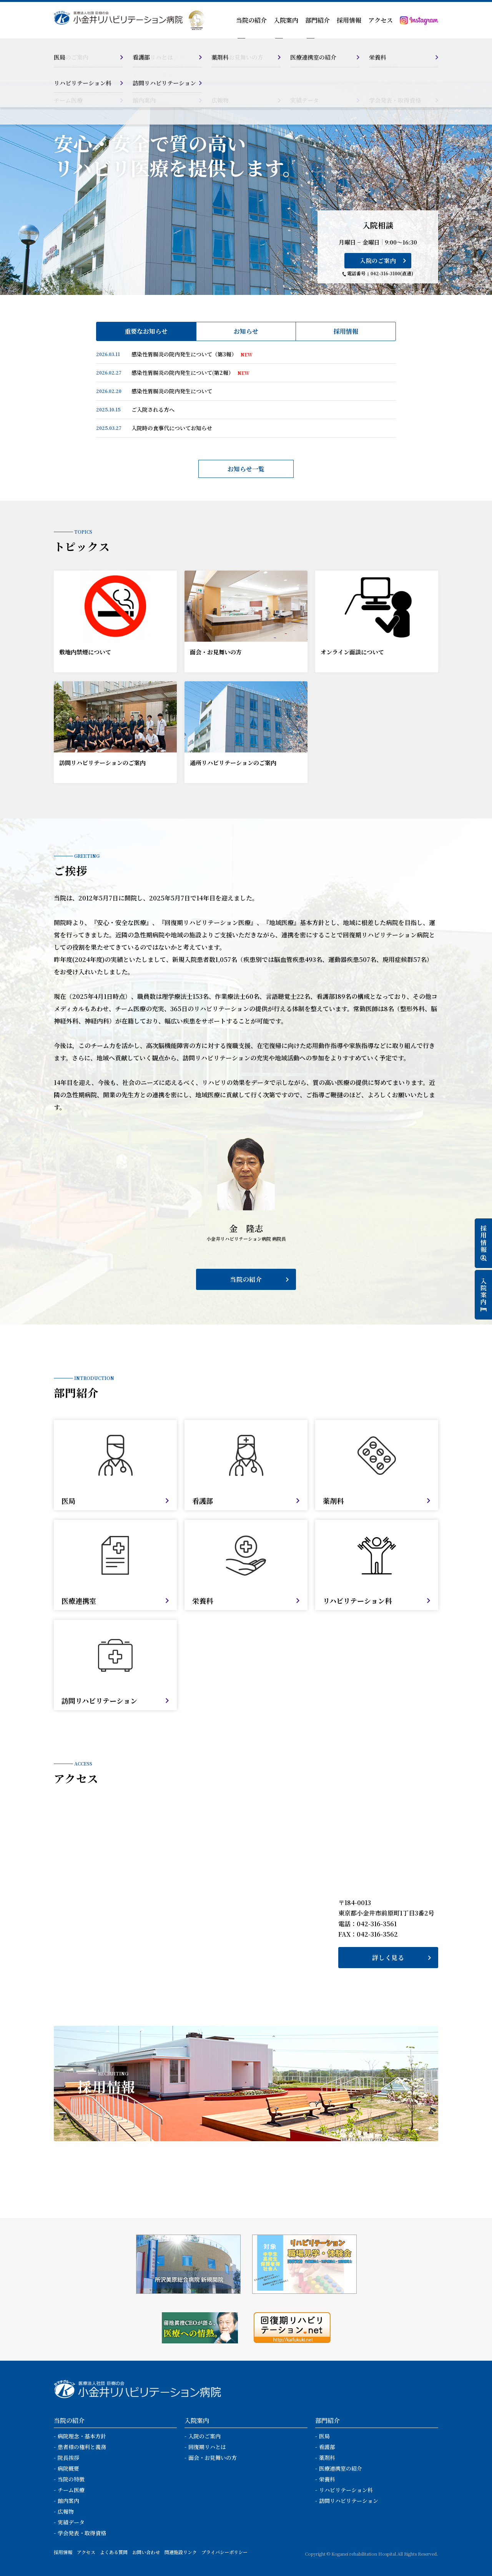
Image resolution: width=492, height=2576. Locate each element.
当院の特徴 (71, 2479)
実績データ (71, 2522)
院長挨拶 (68, 2457)
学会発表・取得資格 (82, 2533)
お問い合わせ (146, 2552)
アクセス (380, 20)
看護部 (327, 2447)
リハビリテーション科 (346, 2490)
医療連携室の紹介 (340, 2468)
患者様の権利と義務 (82, 2447)
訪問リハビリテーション (348, 2500)
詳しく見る (388, 1957)
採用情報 (349, 20)
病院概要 (68, 2468)
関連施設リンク (181, 2552)
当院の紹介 (246, 1279)
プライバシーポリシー (224, 2552)
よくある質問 (114, 2552)
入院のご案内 (378, 260)
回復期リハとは (207, 2447)
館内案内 (68, 2500)
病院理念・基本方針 (82, 2436)
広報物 (66, 2511)
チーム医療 (71, 2490)
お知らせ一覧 (246, 468)
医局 (324, 2436)
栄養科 (327, 2479)
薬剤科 (327, 2457)
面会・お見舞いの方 (212, 2457)
